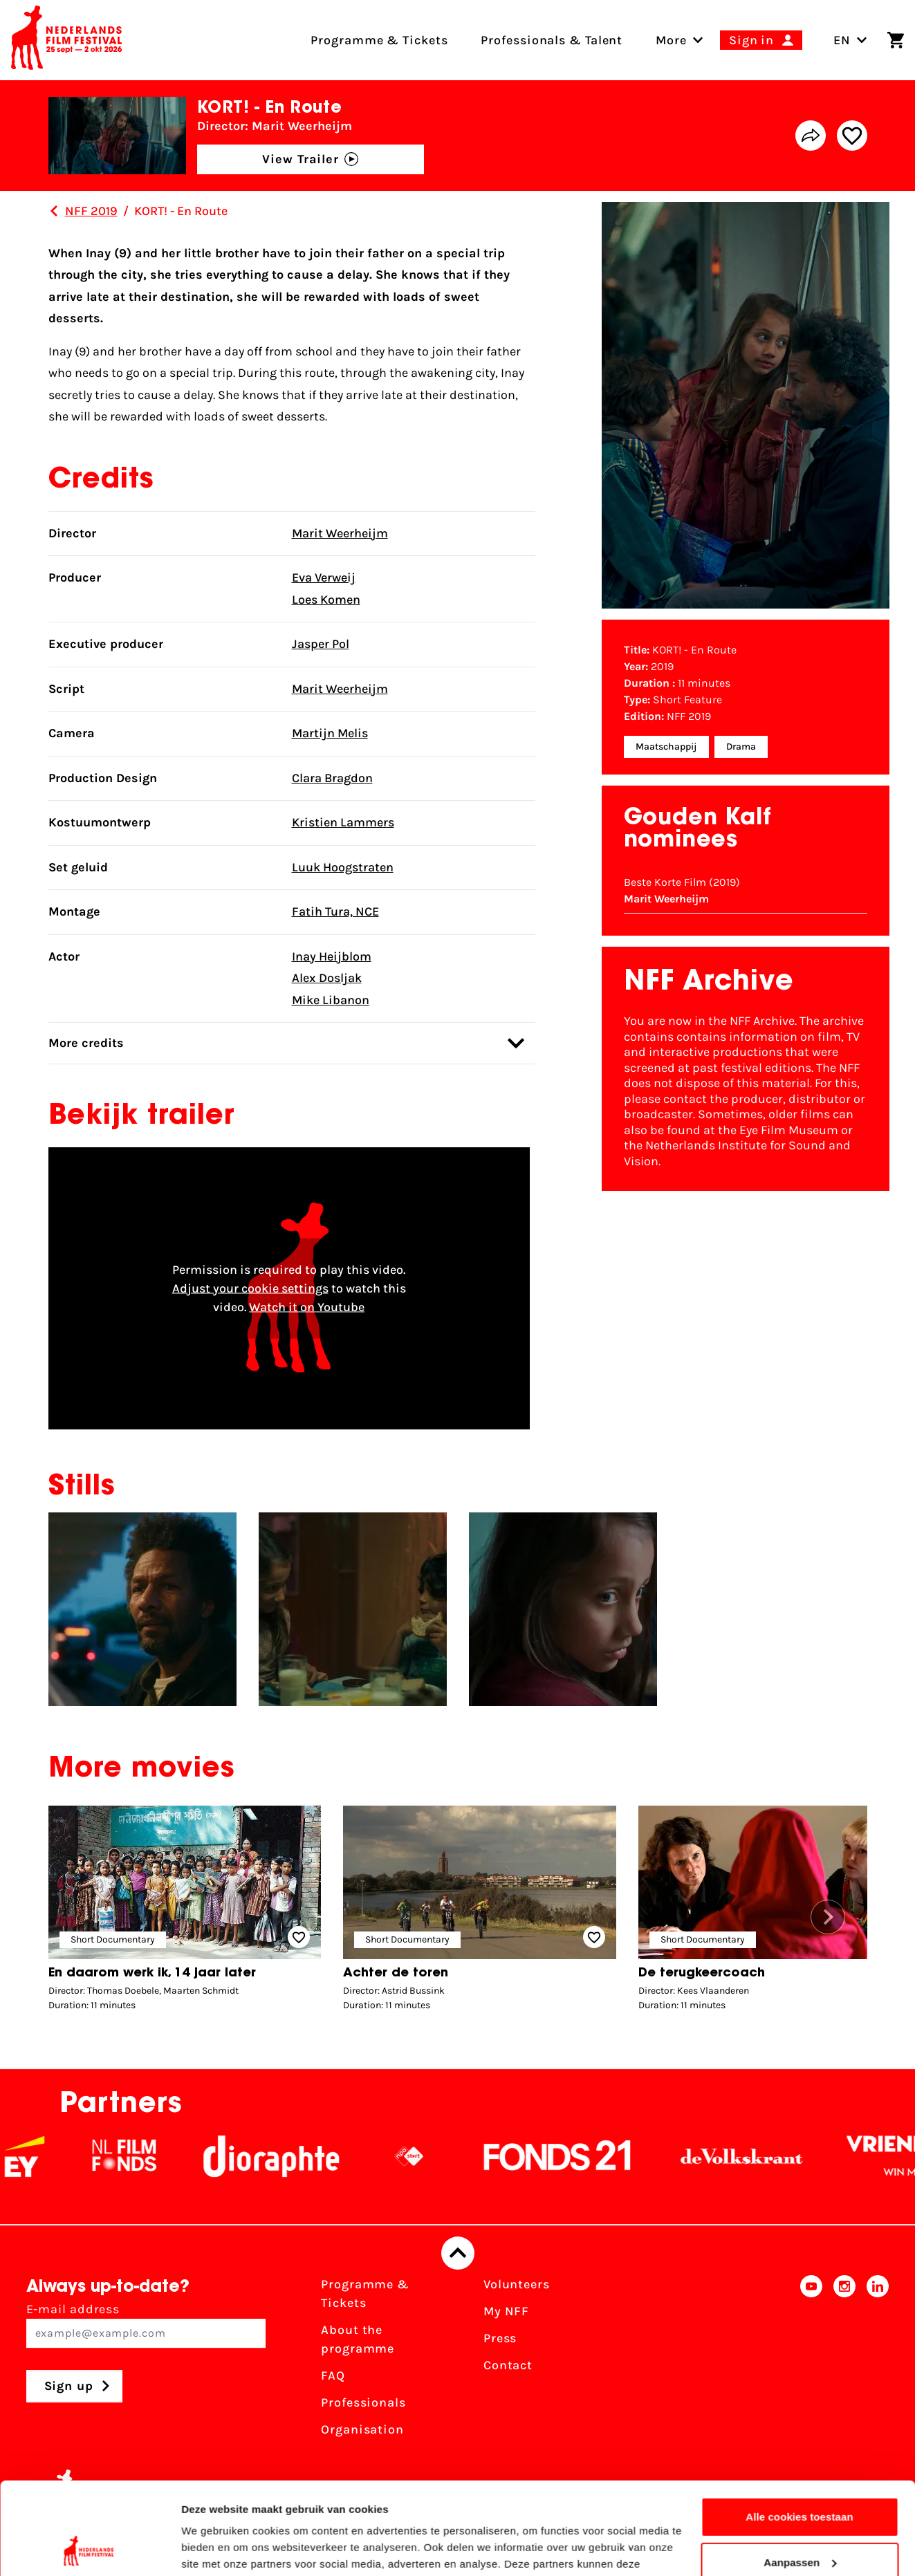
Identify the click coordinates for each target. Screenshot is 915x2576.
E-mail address (146, 2324)
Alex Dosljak (327, 977)
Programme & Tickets (365, 2293)
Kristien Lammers (343, 822)
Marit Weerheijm (340, 533)
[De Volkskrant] (761, 2156)
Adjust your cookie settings (250, 1287)
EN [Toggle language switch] (850, 40)
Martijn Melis (330, 733)
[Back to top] (457, 2253)
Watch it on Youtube (306, 1306)
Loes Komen (326, 599)
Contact (508, 2365)
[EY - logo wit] (44, 2156)
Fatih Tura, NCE (335, 911)
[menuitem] (671, 40)
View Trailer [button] (310, 159)
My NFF (506, 2311)
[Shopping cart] (895, 40)
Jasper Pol (320, 643)
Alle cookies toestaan (799, 2430)
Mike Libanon (330, 1000)
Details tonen (214, 2549)
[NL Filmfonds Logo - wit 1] (143, 2156)
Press (500, 2338)
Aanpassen (800, 2475)
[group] (185, 1912)
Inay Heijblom (331, 956)
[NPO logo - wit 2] (428, 2156)
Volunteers (516, 2284)
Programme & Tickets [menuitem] (379, 40)
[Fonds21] (577, 2156)
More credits (286, 1043)
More (671, 40)
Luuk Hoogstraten (343, 867)
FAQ (333, 2375)
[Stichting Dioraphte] (290, 2156)
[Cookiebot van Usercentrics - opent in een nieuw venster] (89, 2549)
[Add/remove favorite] (852, 135)
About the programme (357, 2339)
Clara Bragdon (332, 778)
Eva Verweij (323, 577)
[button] (828, 1917)
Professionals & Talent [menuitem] (551, 40)
